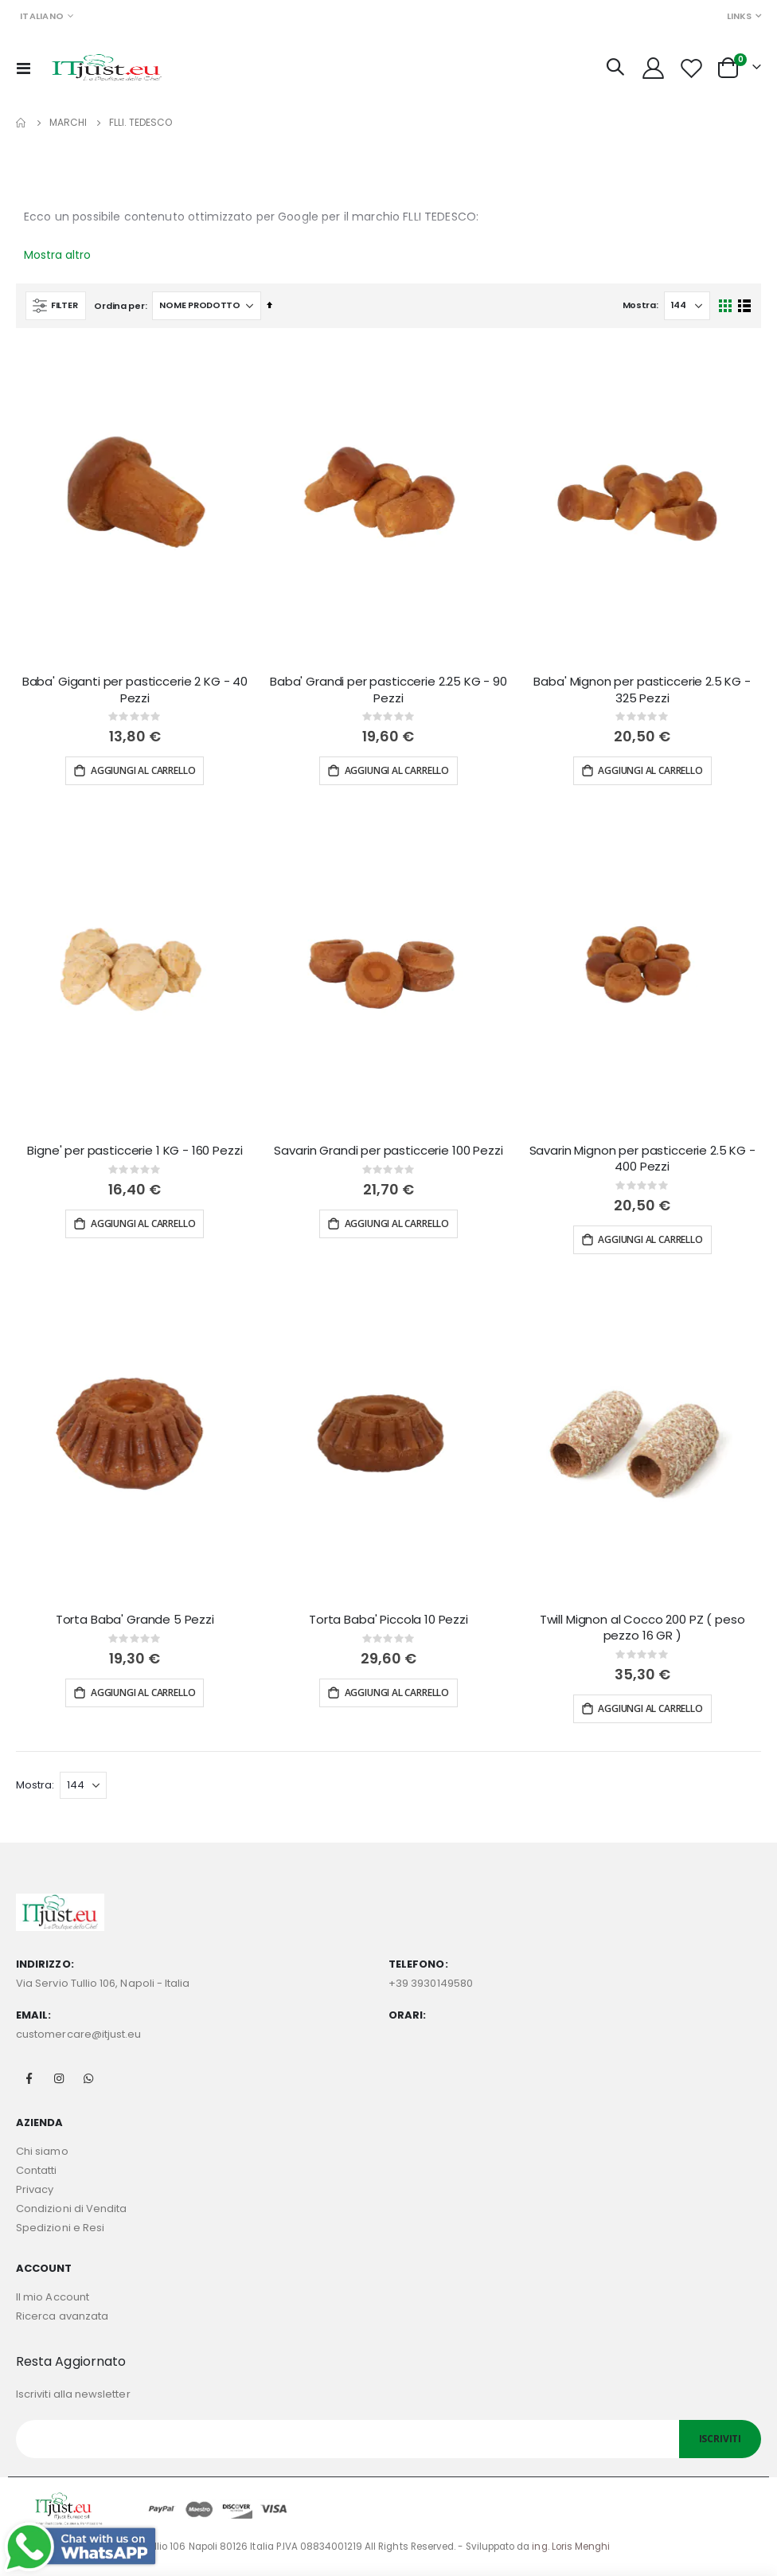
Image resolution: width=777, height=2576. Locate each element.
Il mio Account (52, 2296)
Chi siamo (42, 2151)
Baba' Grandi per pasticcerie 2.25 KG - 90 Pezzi (388, 690)
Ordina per (119, 305)
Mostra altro (57, 255)
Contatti (36, 2170)
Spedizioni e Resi (60, 2227)
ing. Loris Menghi (571, 2546)
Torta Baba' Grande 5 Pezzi (135, 1620)
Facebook (29, 2078)
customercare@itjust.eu (78, 2034)
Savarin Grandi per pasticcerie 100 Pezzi (388, 1151)
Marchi (68, 122)
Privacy (34, 2189)
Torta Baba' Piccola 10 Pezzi (388, 1620)
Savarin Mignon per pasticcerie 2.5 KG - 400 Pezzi (642, 1159)
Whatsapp (88, 2078)
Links (739, 16)
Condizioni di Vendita (71, 2208)
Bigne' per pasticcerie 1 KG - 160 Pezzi (134, 1151)
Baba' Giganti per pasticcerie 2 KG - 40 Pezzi (135, 690)
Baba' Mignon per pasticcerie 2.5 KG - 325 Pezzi (641, 690)
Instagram (59, 2078)
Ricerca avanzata (62, 2316)
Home (21, 122)
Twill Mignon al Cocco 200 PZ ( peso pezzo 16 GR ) (642, 1628)
